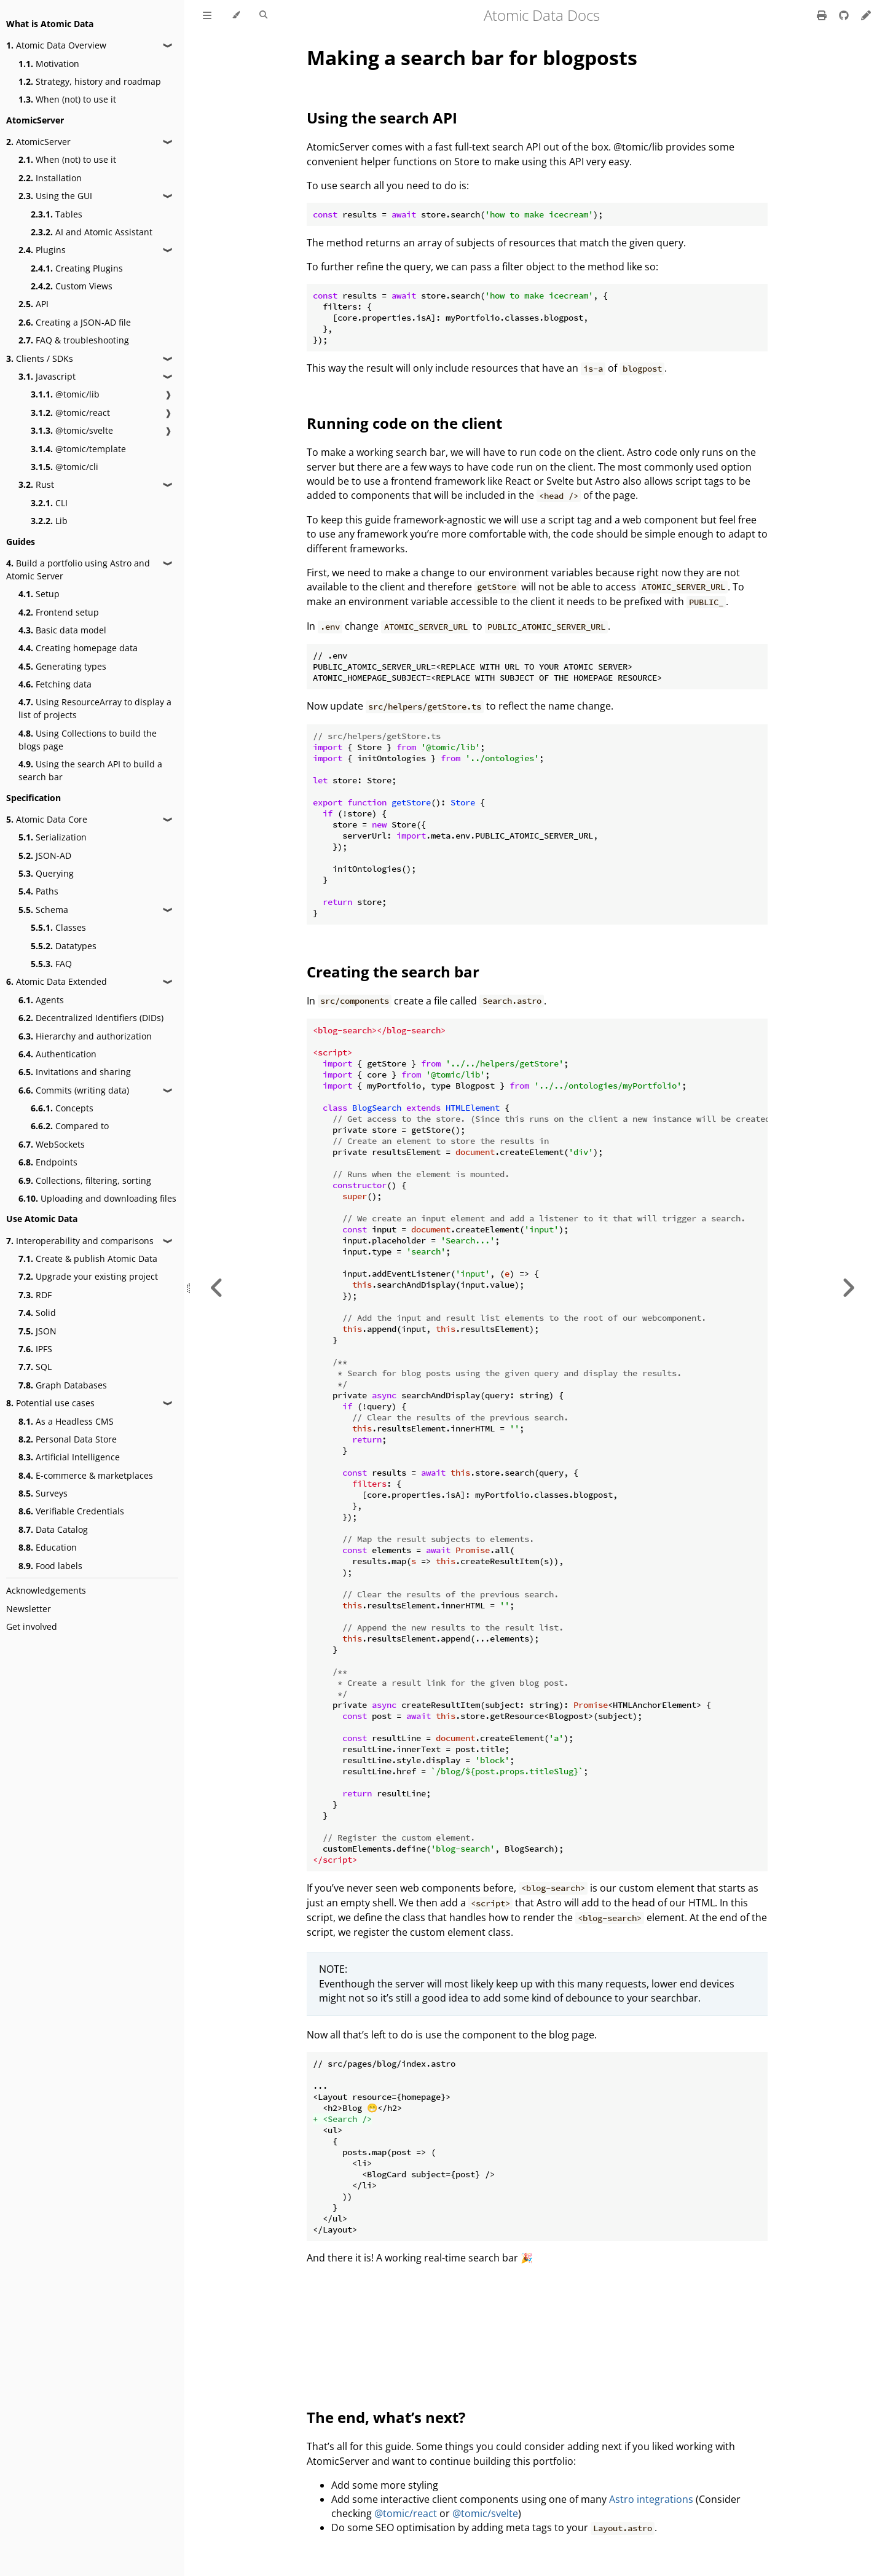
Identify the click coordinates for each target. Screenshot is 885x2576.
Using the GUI (55, 196)
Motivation (48, 63)
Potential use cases (50, 1403)
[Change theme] (236, 15)
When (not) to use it (67, 99)
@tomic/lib (65, 394)
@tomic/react (70, 412)
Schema (43, 909)
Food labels (50, 1566)
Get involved (31, 1626)
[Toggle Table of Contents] (207, 15)
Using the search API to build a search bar (90, 770)
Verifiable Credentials (71, 1511)
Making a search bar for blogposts (472, 57)
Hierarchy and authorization (85, 1036)
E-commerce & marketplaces (85, 1475)
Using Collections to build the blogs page (87, 739)
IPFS (35, 1349)
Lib (49, 521)
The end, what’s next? (386, 2417)
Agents (41, 1000)
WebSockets (51, 1144)
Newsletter (28, 1609)
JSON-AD (44, 855)
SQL (35, 1366)
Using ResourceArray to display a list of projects (94, 708)
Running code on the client (404, 423)
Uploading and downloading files (97, 1198)
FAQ (51, 963)
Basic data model (62, 630)
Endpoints (47, 1162)
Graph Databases (62, 1385)
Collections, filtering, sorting (84, 1180)
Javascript (47, 376)
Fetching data (55, 684)
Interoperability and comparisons (80, 1241)
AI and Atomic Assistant (91, 232)
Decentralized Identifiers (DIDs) (90, 1018)
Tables (56, 214)
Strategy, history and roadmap (89, 81)
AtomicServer (38, 141)
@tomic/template (78, 449)
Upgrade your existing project (88, 1276)
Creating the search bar (393, 971)
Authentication (57, 1054)
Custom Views (71, 286)
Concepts (62, 1108)
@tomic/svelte (72, 430)
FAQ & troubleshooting (73, 340)
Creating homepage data (78, 648)
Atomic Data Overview (56, 45)
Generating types (62, 666)
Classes (58, 927)
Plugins (42, 250)
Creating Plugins (77, 268)
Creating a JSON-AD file (74, 322)
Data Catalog (53, 1529)
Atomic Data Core (46, 819)
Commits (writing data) (73, 1090)
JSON (37, 1331)
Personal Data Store (67, 1439)
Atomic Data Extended (56, 981)
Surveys (43, 1493)
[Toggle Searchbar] (263, 15)
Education (47, 1547)
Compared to (70, 1126)
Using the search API (382, 118)
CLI (49, 503)
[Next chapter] (848, 1288)
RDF (35, 1295)
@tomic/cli (64, 466)
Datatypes (63, 946)
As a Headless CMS (66, 1421)
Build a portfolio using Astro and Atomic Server (78, 569)
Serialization (52, 837)
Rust (36, 484)
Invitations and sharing (74, 1072)
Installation (50, 178)
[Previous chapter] (217, 1288)
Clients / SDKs (39, 358)
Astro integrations (651, 2499)
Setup (39, 594)
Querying (46, 873)
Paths (38, 891)
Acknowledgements (46, 1590)
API (33, 304)
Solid (37, 1312)
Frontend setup (58, 612)
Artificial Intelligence (69, 1457)
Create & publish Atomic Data (87, 1258)
